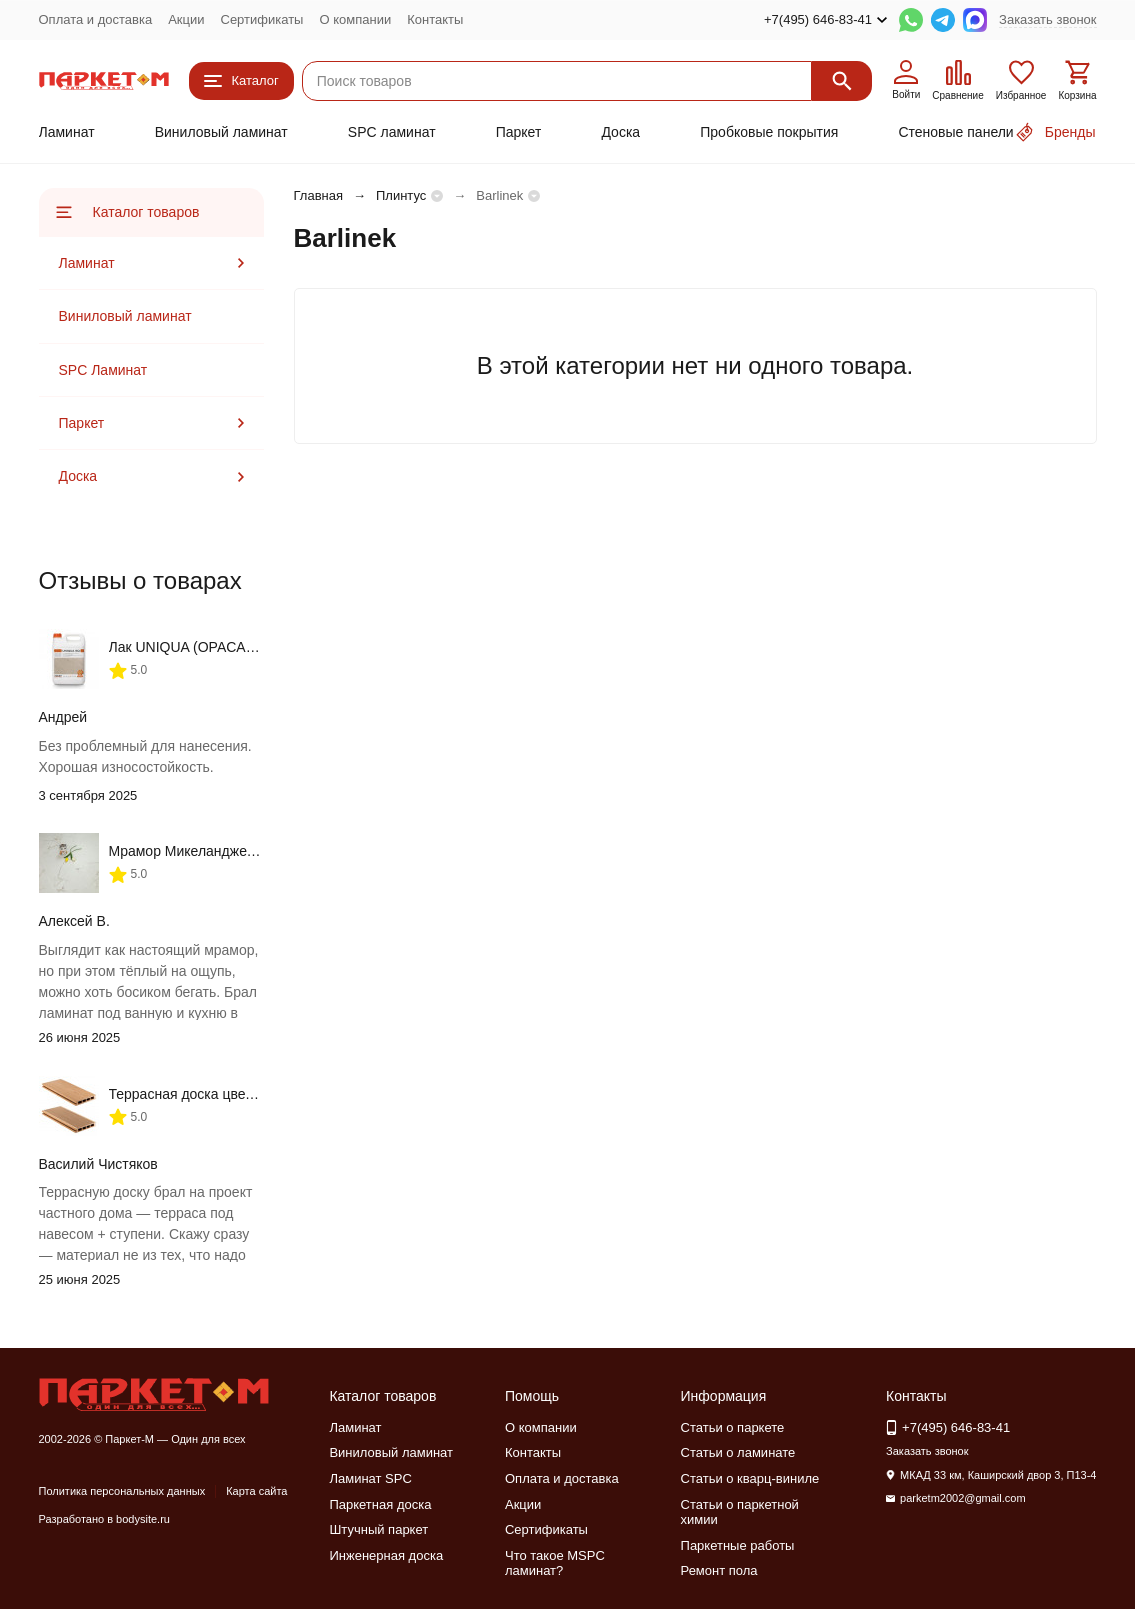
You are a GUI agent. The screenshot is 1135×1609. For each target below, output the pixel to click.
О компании (355, 19)
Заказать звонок (1047, 19)
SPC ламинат (392, 132)
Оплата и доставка (96, 19)
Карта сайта (256, 1491)
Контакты (435, 19)
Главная (318, 195)
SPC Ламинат (103, 370)
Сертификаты (262, 19)
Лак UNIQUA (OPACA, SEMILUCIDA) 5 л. (240, 647)
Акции (186, 19)
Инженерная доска (386, 1555)
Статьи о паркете (733, 1427)
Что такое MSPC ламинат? (555, 1563)
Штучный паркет (378, 1529)
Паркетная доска (380, 1504)
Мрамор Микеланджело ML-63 (208, 851)
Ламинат (67, 132)
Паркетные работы (738, 1545)
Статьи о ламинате (738, 1452)
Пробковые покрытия (769, 132)
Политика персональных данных (122, 1491)
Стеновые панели (955, 132)
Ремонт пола (719, 1570)
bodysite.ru (143, 1519)
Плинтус (401, 195)
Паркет (519, 132)
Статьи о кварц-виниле (750, 1478)
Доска (620, 132)
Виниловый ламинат (221, 132)
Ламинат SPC (370, 1478)
